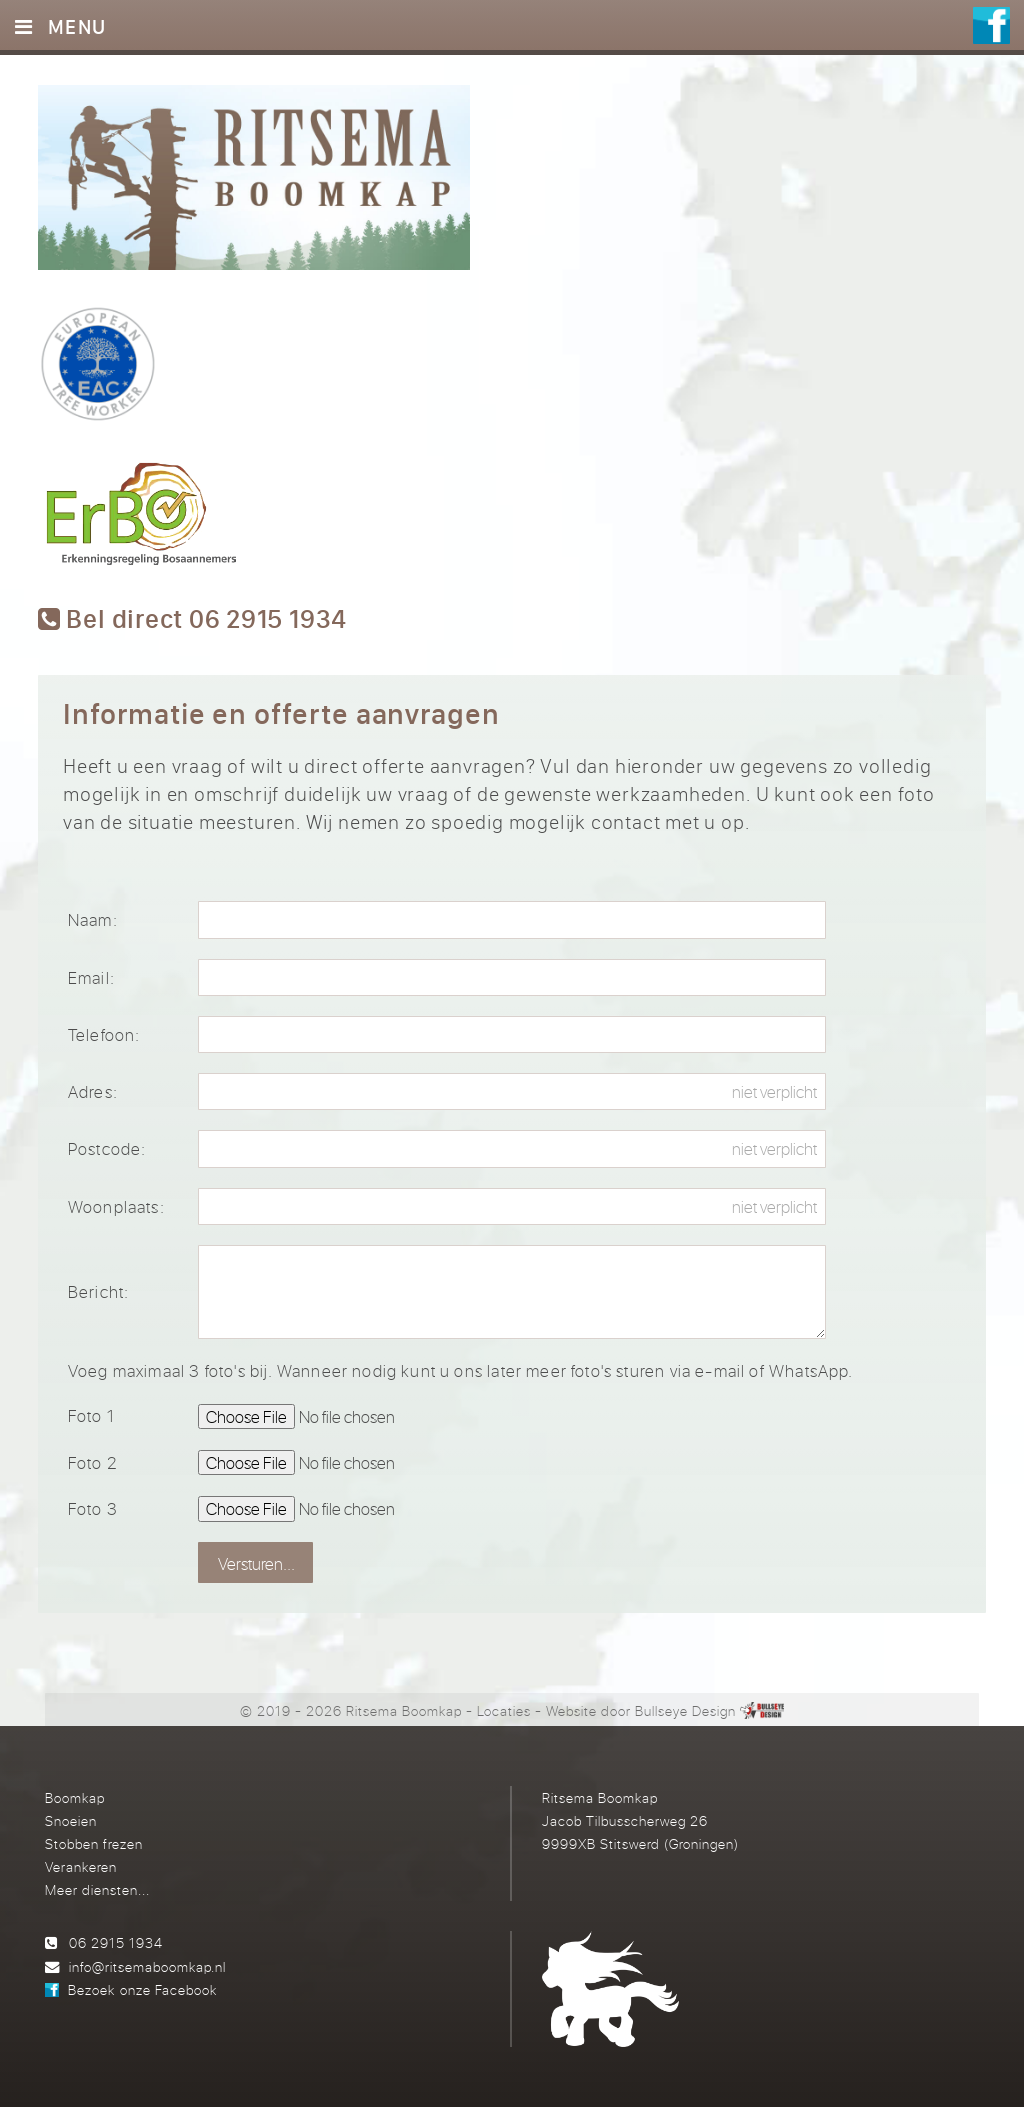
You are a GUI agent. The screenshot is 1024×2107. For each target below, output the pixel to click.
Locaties (504, 1710)
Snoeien (71, 1820)
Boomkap (75, 1797)
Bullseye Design (685, 1710)
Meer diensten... (97, 1889)
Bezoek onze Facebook (142, 1989)
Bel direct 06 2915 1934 (192, 619)
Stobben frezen (94, 1843)
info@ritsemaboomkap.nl (147, 1966)
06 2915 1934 (116, 1942)
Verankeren (81, 1866)
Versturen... (256, 1563)
